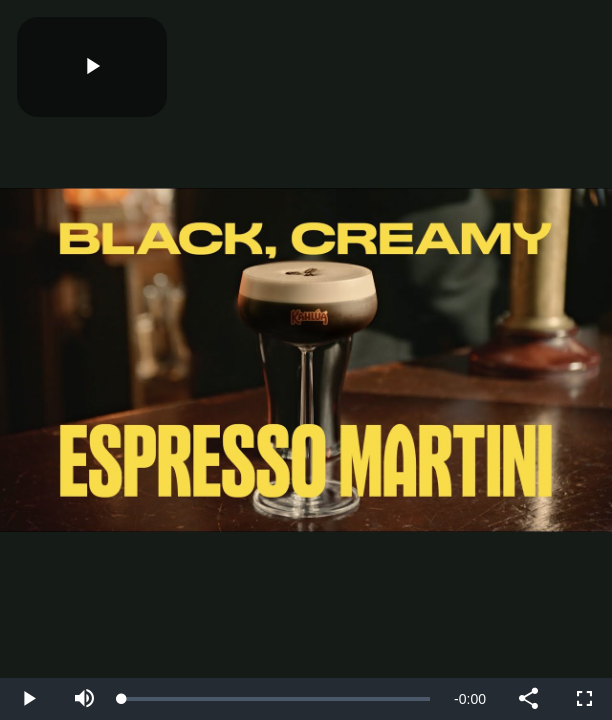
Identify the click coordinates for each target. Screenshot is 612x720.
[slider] (276, 699)
